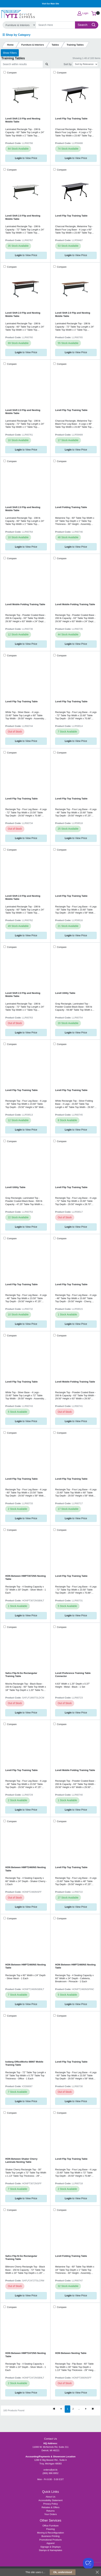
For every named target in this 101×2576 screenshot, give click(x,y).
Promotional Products (50, 2539)
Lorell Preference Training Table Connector (73, 1674)
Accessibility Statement (50, 2500)
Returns (50, 2510)
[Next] (85, 2409)
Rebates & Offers (50, 2507)
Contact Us (50, 2438)
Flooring (50, 2529)
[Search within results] (22, 64)
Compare (11, 72)
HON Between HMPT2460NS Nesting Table (25, 1869)
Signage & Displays (50, 2546)
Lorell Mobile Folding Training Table (25, 604)
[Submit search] (46, 64)
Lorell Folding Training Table (71, 507)
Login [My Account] (83, 13)
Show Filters (10, 52)
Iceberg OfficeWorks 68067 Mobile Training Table (24, 2063)
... (79, 2408)
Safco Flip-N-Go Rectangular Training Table (21, 1674)
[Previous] (61, 2409)
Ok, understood (62, 2572)
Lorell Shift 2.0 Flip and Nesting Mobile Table (22, 120)
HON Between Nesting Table (70, 2353)
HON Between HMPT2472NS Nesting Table (25, 2355)
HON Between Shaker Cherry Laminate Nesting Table (21, 2160)
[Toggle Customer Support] (88, 2563)
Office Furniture (50, 2525)
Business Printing (50, 2536)
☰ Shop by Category (16, 34)
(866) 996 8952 (51, 2473)
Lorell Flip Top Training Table (71, 118)
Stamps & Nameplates (50, 2550)
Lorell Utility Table (65, 993)
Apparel (50, 2543)
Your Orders (50, 2514)
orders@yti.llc (50, 2469)
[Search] (55, 25)
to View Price (26, 158)
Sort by (68, 64)
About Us (50, 2496)
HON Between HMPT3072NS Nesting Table (25, 1577)
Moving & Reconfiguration (50, 2532)
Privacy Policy (50, 2503)
